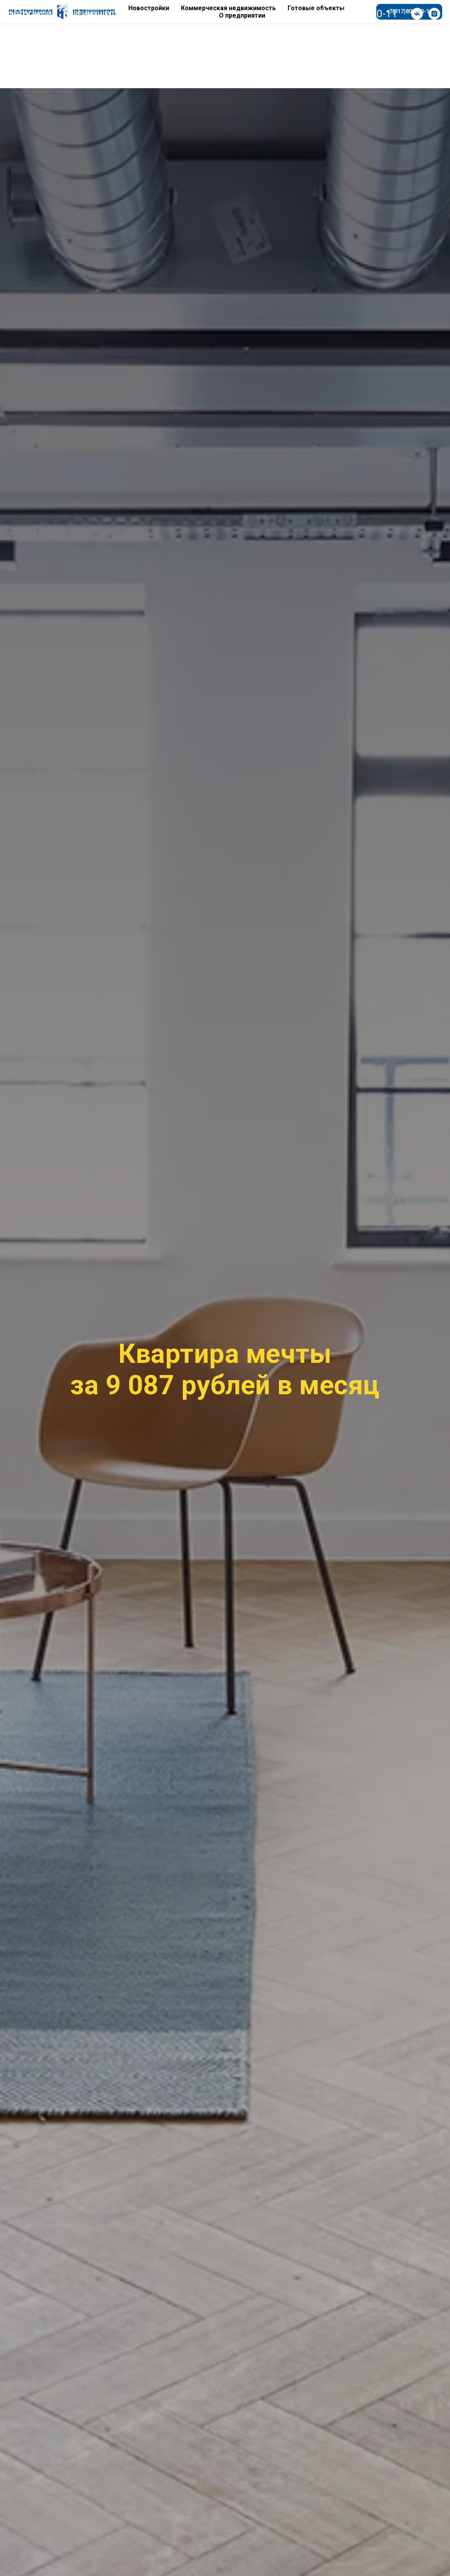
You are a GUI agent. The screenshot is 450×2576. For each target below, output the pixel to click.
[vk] (417, 14)
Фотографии (32, 14)
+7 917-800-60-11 (356, 14)
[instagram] (434, 14)
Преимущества (98, 14)
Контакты (158, 14)
